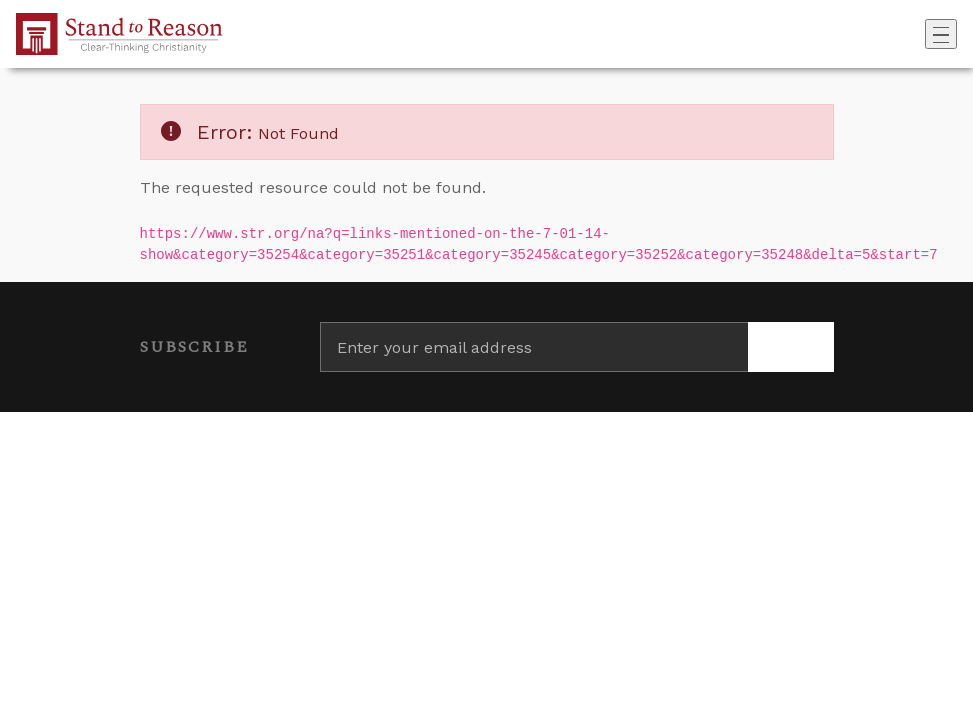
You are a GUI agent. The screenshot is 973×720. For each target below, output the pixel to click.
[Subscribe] (791, 347)
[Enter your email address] (534, 347)
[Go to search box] (919, 34)
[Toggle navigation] (941, 34)
